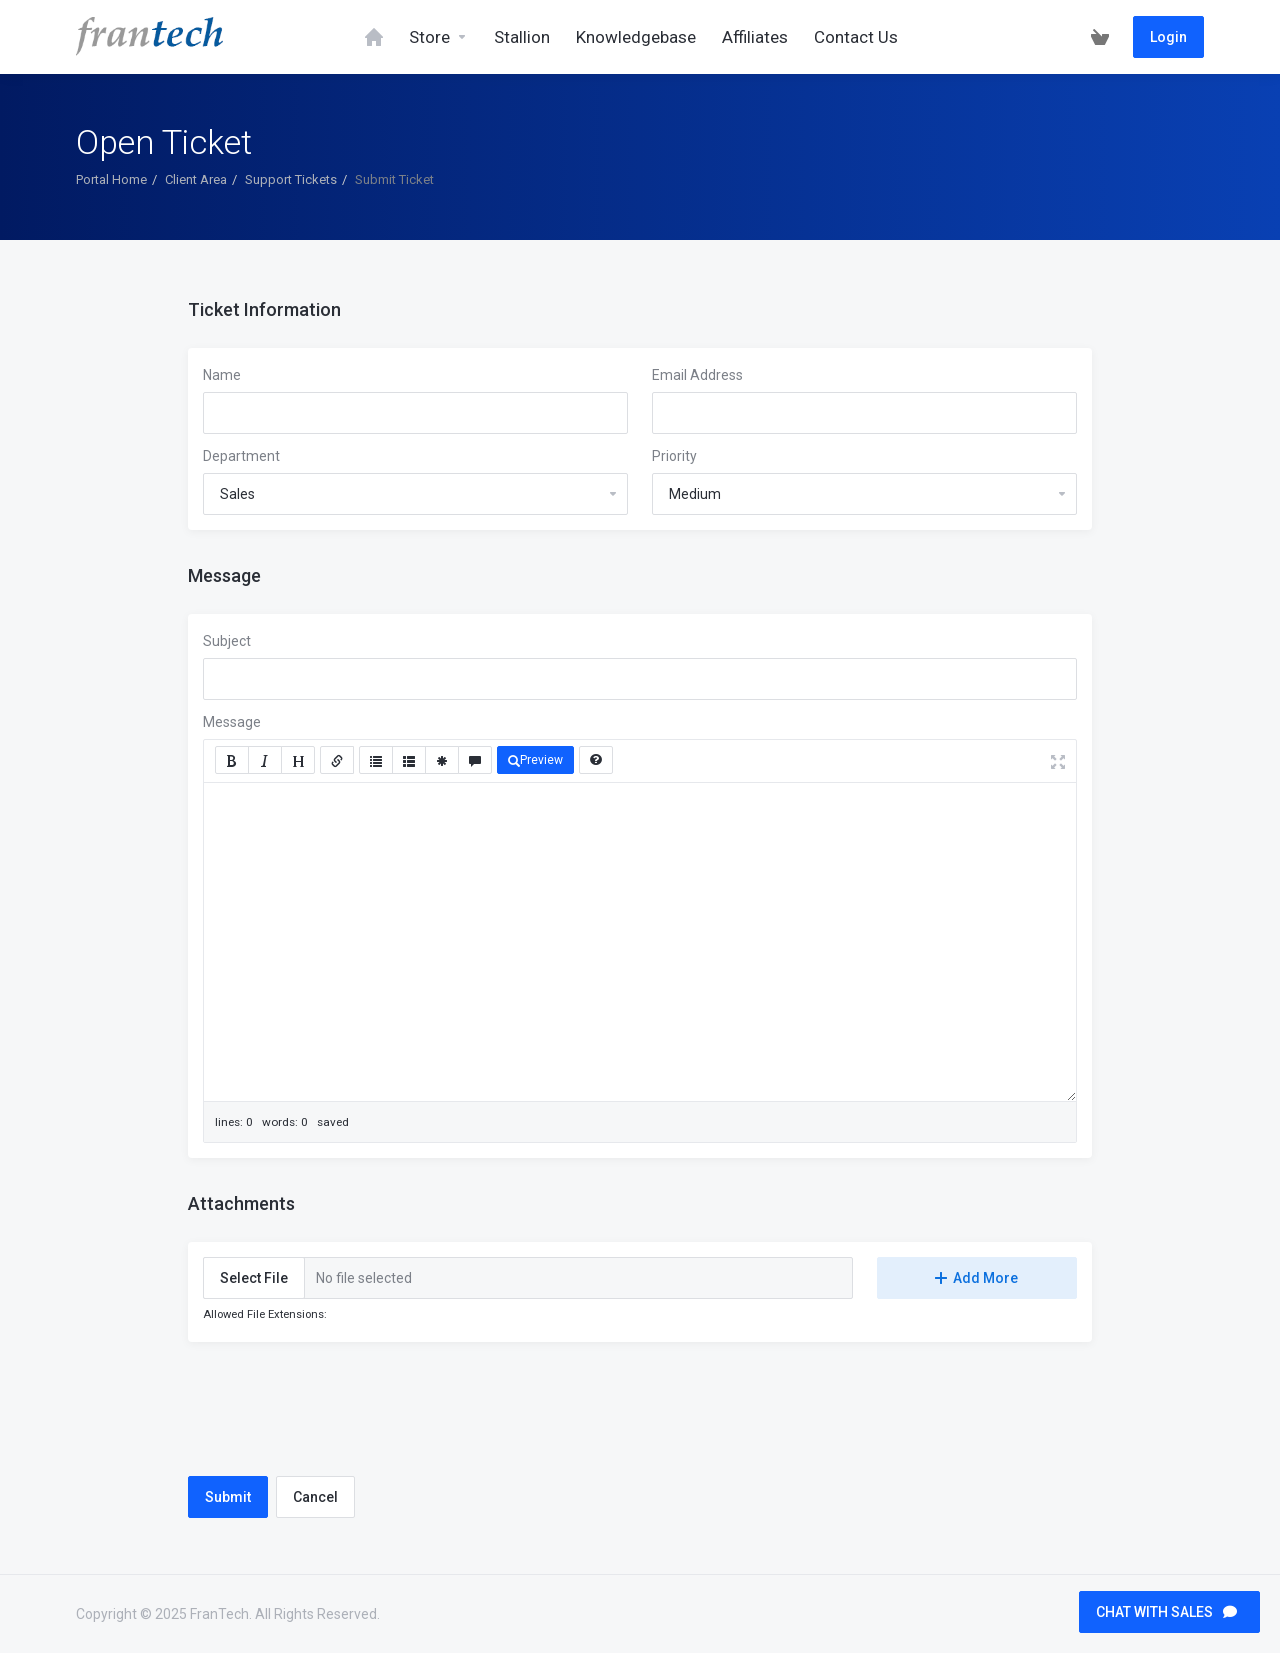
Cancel (315, 1497)
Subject (227, 641)
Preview (535, 760)
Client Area (196, 179)
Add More (976, 1278)
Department (241, 456)
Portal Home (111, 179)
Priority (674, 456)
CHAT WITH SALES (1166, 1612)
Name (222, 375)
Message (232, 722)
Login (1168, 37)
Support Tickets (291, 179)
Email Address (697, 375)
